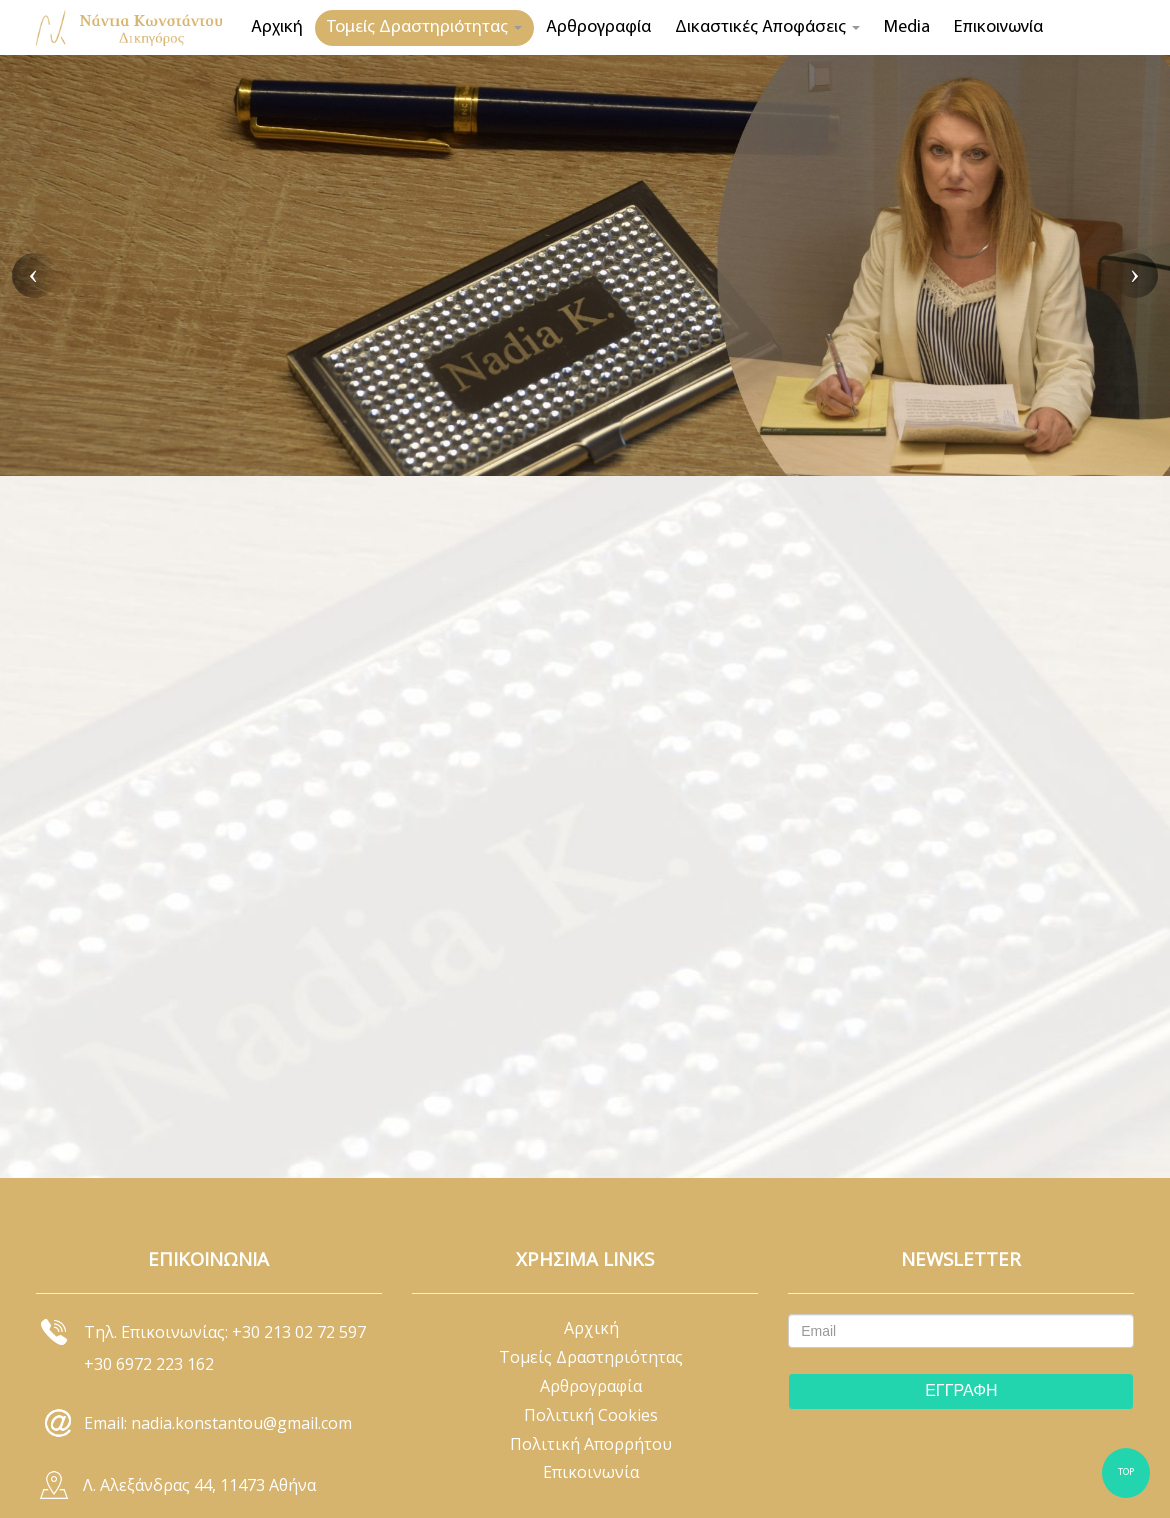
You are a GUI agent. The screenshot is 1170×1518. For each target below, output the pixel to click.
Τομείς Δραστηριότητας (424, 27)
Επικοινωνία (998, 27)
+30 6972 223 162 (149, 1364)
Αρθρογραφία (598, 27)
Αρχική (277, 27)
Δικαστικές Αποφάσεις (767, 27)
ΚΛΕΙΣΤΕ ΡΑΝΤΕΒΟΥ (198, 387)
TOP (1126, 1472)
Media (907, 27)
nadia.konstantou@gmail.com (241, 1423)
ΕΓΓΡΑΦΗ (961, 1390)
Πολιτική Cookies (591, 1415)
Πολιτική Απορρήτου (591, 1444)
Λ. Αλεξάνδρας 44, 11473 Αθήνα (199, 1485)
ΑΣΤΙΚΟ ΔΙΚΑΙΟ (399, 387)
